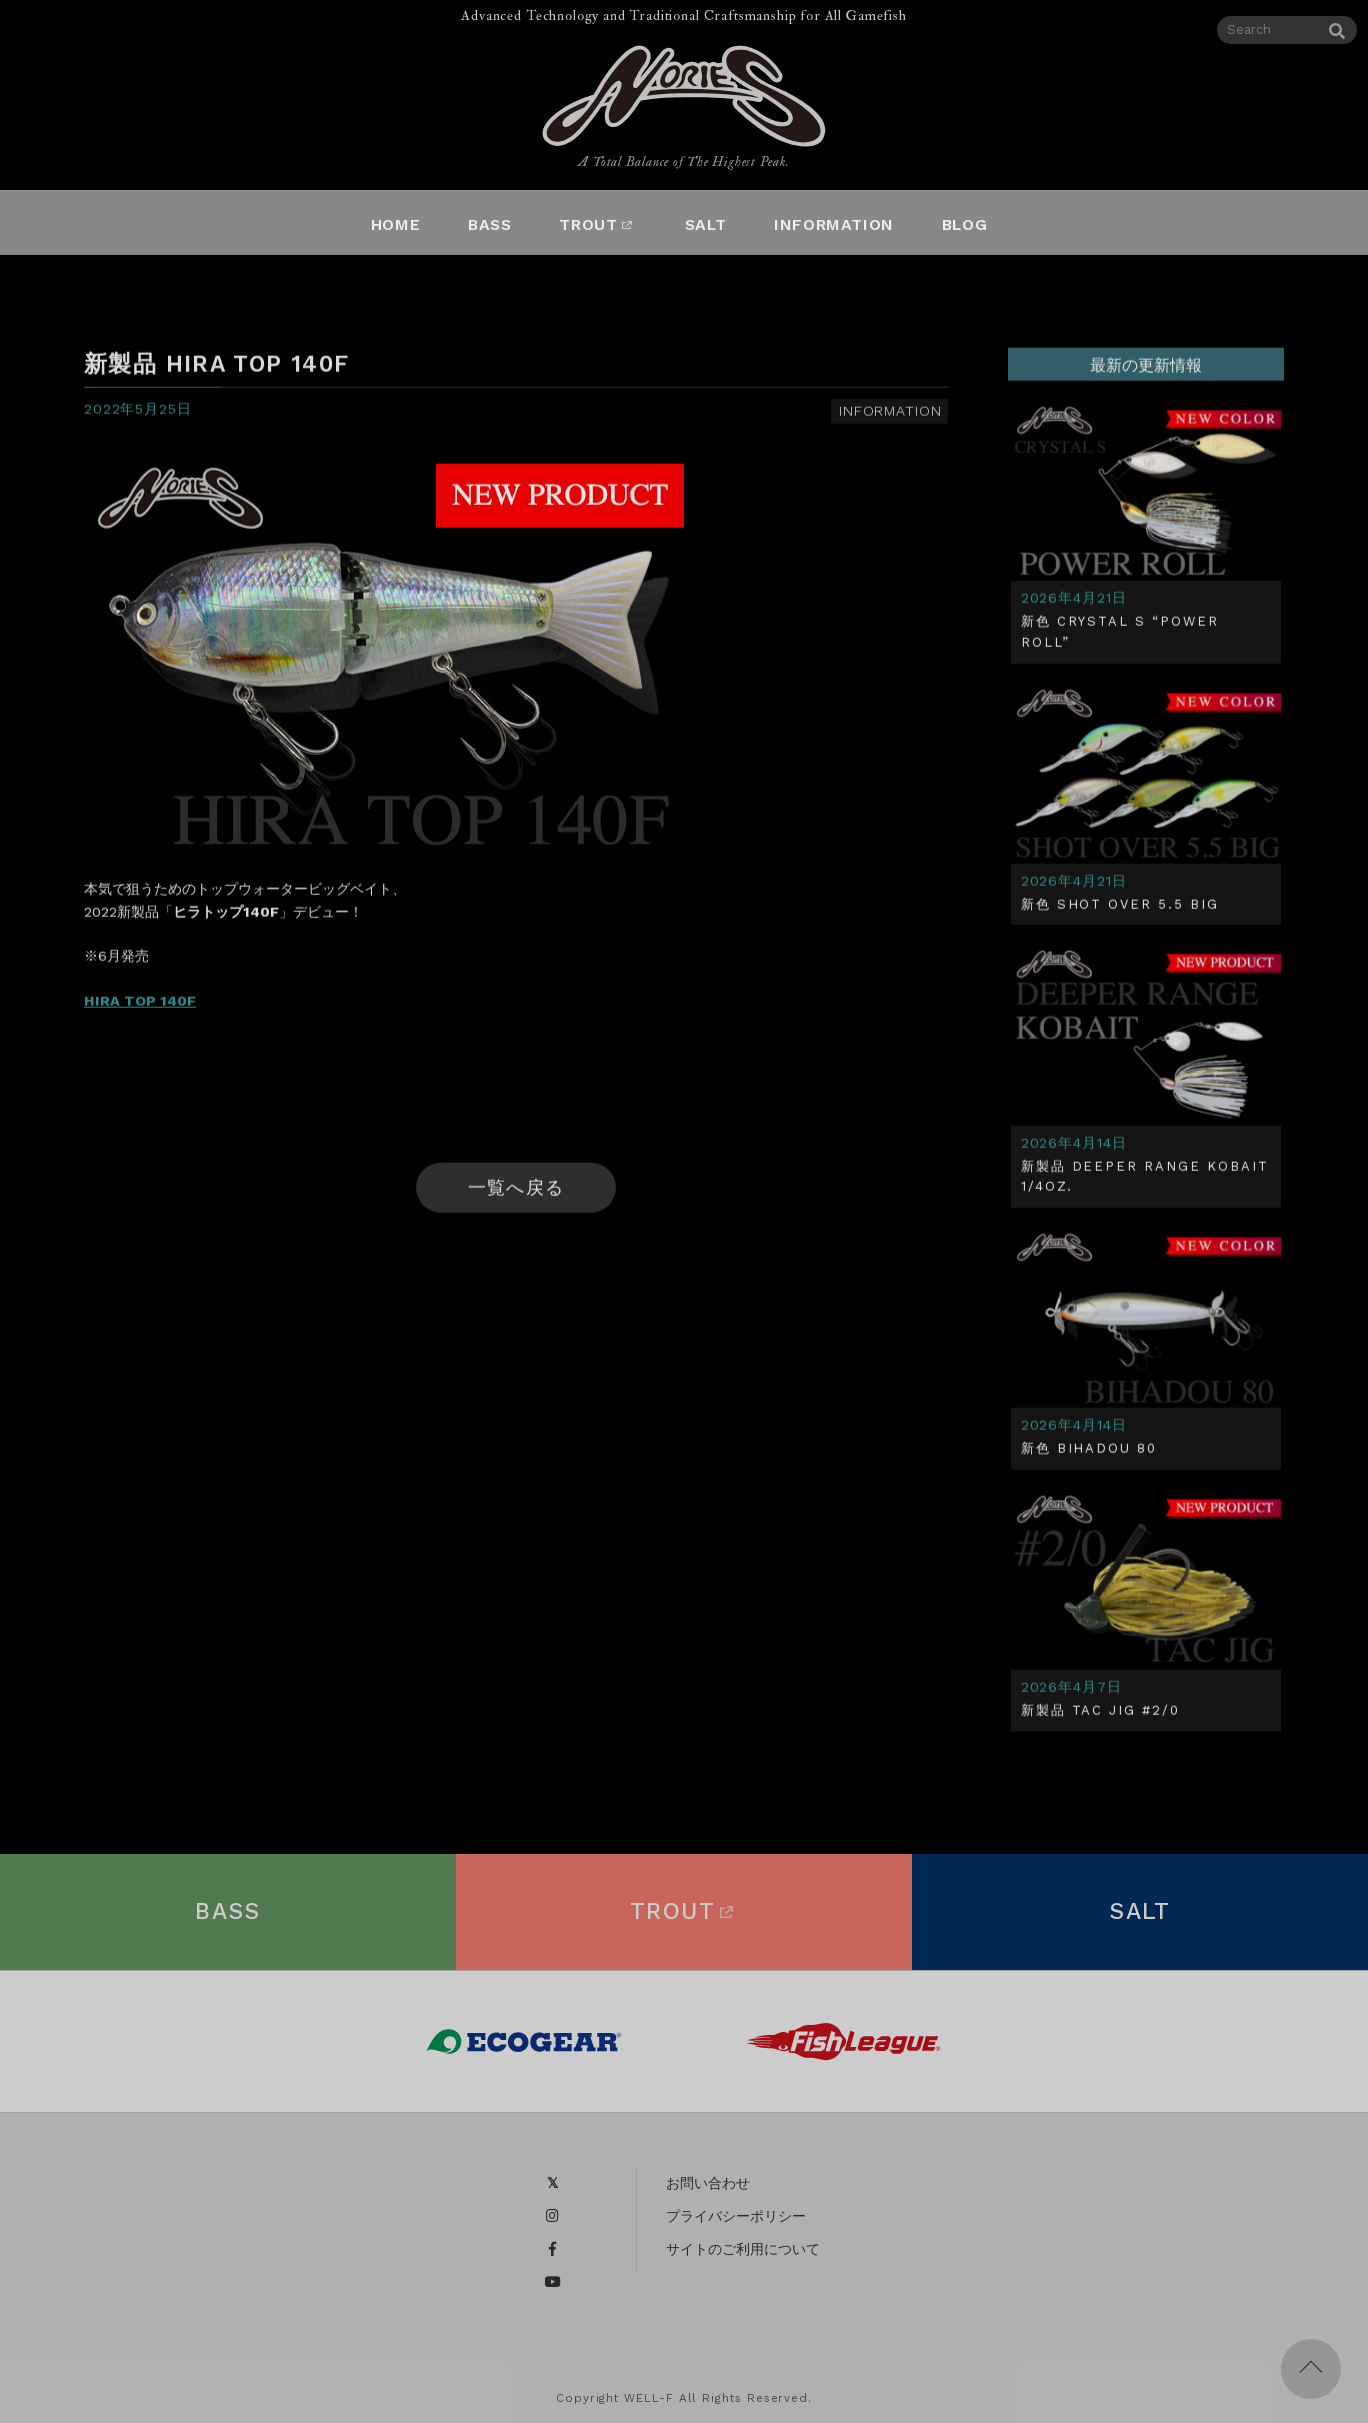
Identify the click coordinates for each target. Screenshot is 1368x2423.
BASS (228, 1920)
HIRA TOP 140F (140, 1006)
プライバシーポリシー (736, 2225)
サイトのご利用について (743, 2258)
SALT (1140, 1920)
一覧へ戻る (515, 1192)
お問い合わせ (708, 2192)
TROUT (684, 1920)
